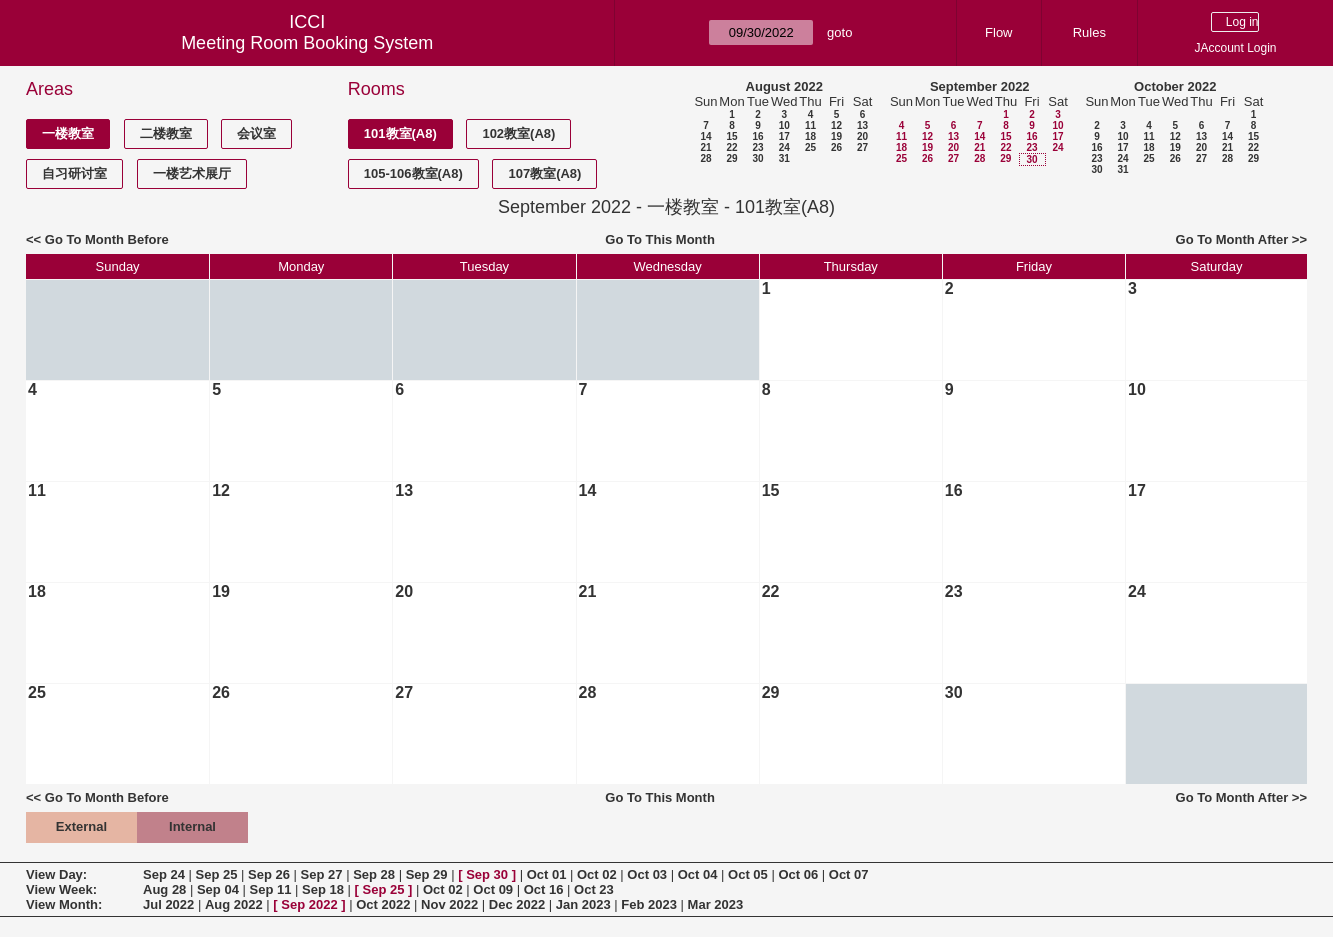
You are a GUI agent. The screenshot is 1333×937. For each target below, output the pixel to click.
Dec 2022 (517, 904)
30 (757, 158)
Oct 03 (647, 874)
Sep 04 (218, 889)
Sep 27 (322, 874)
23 (757, 147)
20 (862, 136)
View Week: (61, 889)
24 (784, 147)
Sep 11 (270, 889)
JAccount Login (1235, 48)
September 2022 (980, 86)
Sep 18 (323, 889)
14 (705, 136)
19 (836, 136)
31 (784, 158)
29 (731, 158)
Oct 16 (544, 889)
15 (731, 136)
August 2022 (784, 86)
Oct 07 (849, 874)
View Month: (64, 904)
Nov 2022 (449, 904)
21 (705, 147)
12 (836, 125)
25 (810, 147)
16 (757, 136)
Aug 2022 (234, 904)
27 (862, 147)
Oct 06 (798, 874)
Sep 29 (427, 874)
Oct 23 (594, 889)
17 (784, 136)
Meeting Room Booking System (307, 43)
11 (810, 125)
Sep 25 (217, 874)
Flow (998, 32)
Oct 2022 (383, 904)
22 (731, 147)
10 (784, 125)
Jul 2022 (168, 904)
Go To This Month (660, 239)
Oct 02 (597, 874)
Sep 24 (164, 874)
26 (836, 147)
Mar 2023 (716, 904)
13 (862, 125)
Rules (1089, 32)
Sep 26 (269, 874)
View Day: (56, 874)
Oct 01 (547, 874)
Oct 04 (698, 874)
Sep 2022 (309, 904)
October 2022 (1175, 86)
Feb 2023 (649, 904)
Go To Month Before (107, 239)
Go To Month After (1232, 239)
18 (810, 136)
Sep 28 (374, 874)
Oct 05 (748, 874)
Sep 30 (487, 874)
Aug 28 (164, 889)
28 (705, 158)
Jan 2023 (583, 904)
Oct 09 (493, 889)
